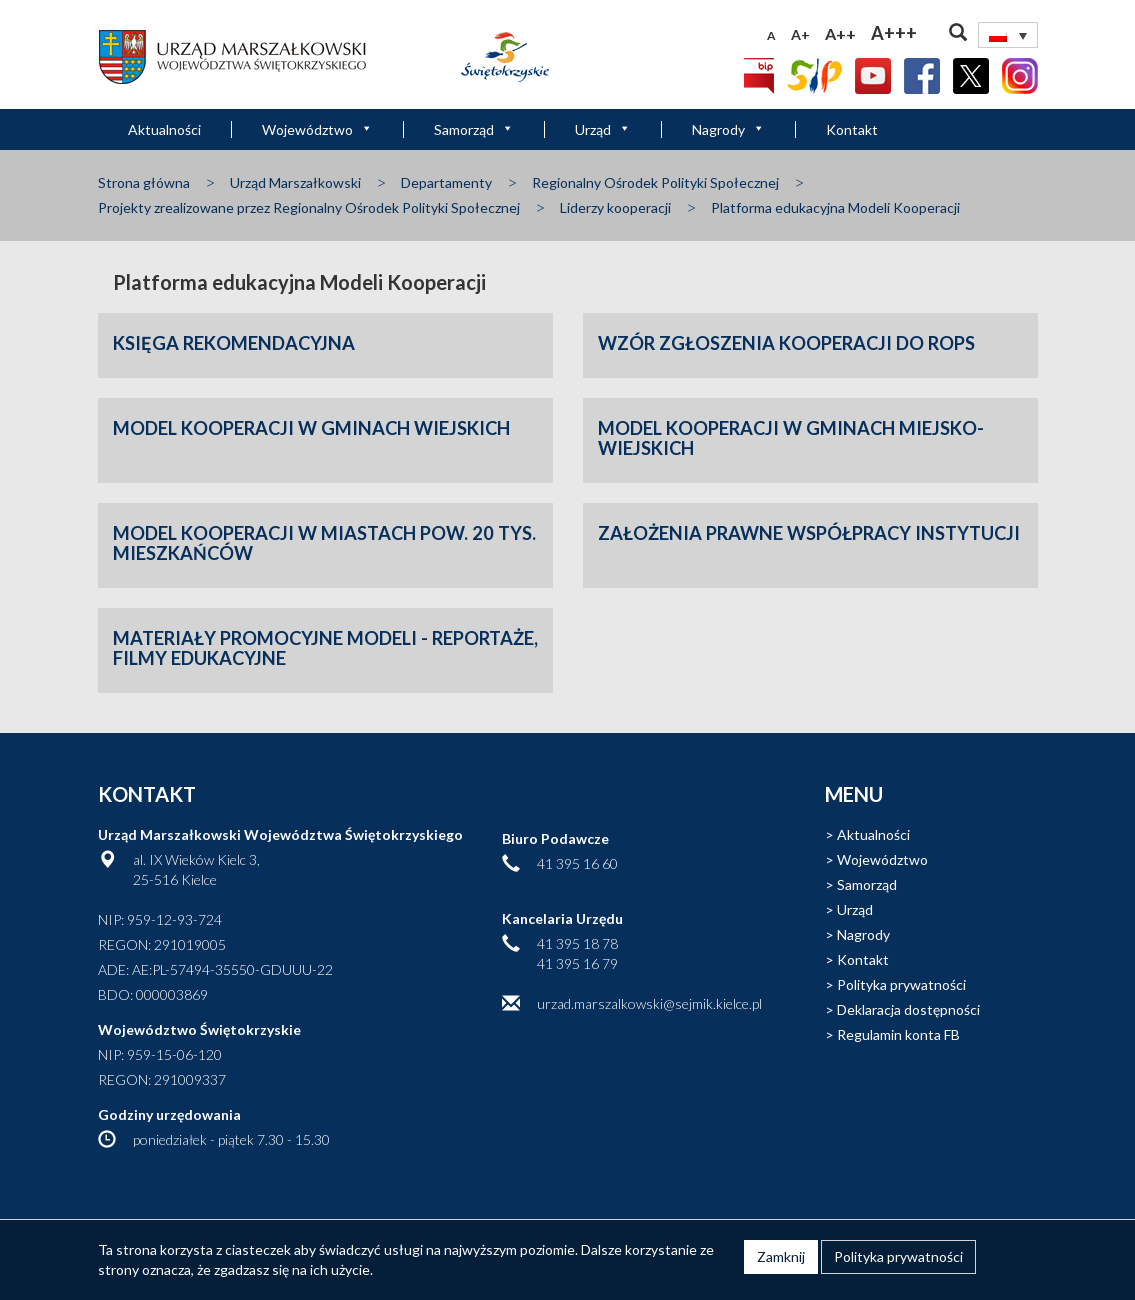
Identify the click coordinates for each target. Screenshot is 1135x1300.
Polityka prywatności (901, 984)
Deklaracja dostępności (908, 1009)
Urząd (603, 129)
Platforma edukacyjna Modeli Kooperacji (835, 207)
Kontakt (852, 129)
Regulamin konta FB (898, 1034)
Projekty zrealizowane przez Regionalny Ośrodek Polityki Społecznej (309, 207)
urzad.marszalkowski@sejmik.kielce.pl (649, 1003)
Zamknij (781, 1256)
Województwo (317, 129)
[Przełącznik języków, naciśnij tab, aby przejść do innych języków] (1008, 35)
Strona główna (144, 182)
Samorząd (474, 129)
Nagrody (728, 129)
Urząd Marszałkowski (295, 182)
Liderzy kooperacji (615, 207)
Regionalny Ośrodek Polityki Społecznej (655, 182)
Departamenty (446, 182)
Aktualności (164, 129)
